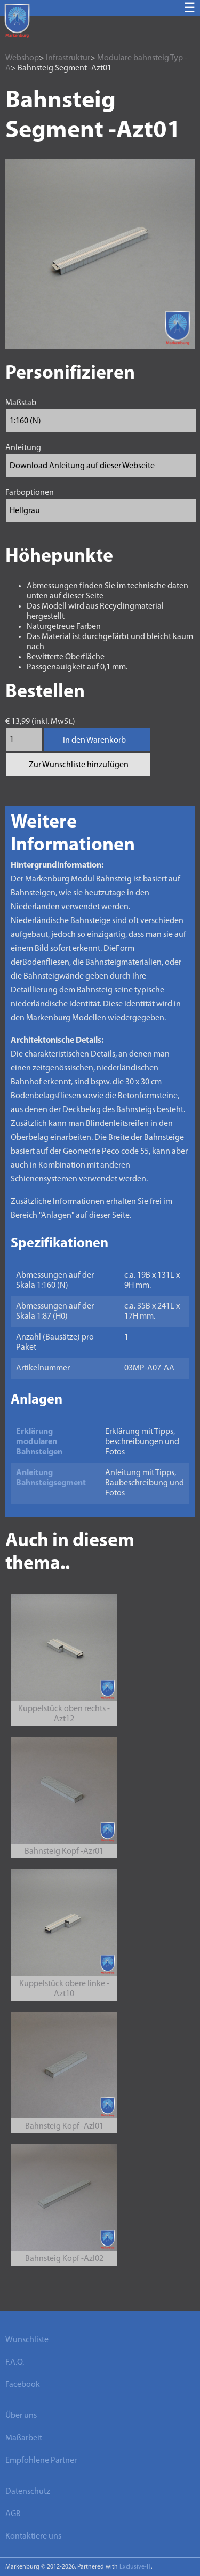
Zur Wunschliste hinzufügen (79, 765)
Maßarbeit (23, 2438)
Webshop (22, 58)
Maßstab (20, 403)
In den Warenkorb (94, 740)
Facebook (22, 2385)
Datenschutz (27, 2491)
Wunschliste (27, 2340)
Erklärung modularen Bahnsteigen (39, 1442)
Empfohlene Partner (41, 2460)
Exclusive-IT (135, 2567)
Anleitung (23, 448)
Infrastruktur (68, 58)
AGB (13, 2514)
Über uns (21, 2416)
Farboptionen (29, 493)
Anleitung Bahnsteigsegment (51, 1478)
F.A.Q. (14, 2362)
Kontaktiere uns (33, 2536)
